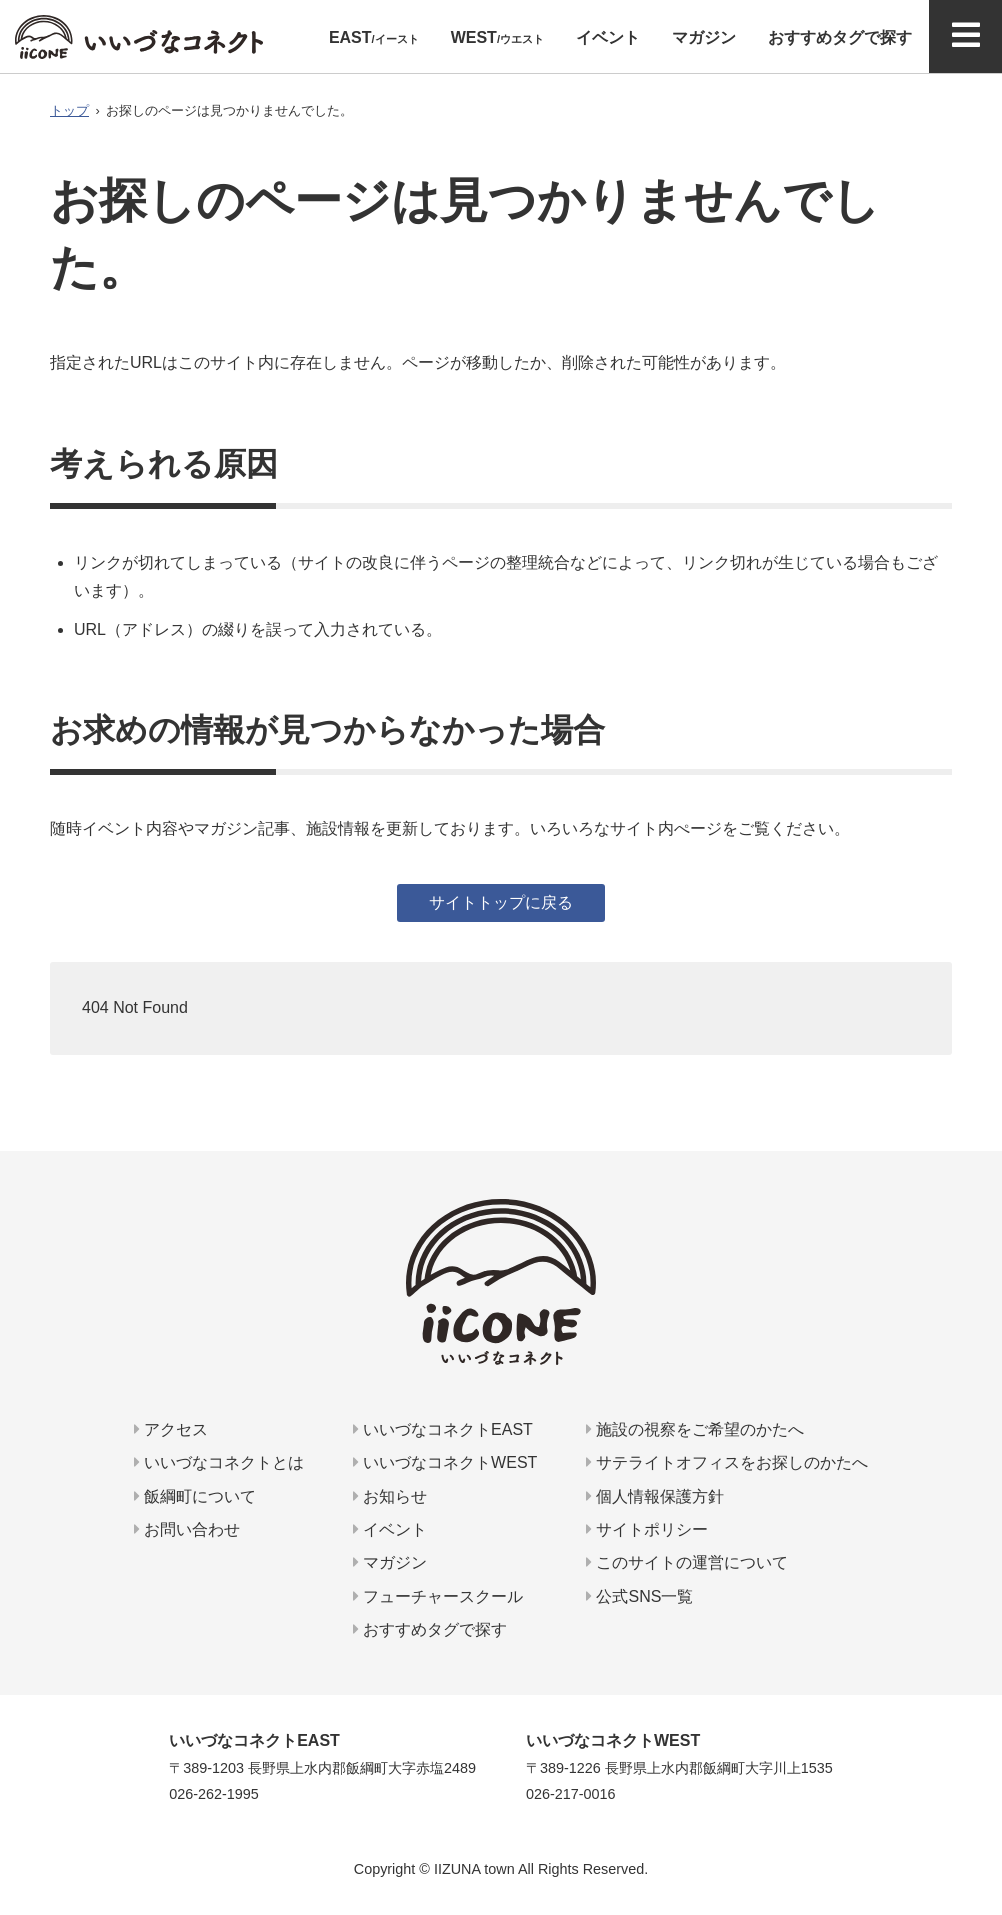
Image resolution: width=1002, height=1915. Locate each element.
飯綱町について (195, 1496)
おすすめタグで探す (430, 1629)
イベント (390, 1529)
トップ (69, 110)
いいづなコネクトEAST (443, 1429)
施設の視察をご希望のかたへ (695, 1429)
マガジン (390, 1562)
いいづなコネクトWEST (445, 1462)
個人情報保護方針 (655, 1496)
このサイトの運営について (687, 1562)
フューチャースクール (438, 1596)
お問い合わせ (187, 1529)
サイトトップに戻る (501, 902)
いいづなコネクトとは (219, 1462)
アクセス (171, 1429)
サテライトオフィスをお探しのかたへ (727, 1462)
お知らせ (390, 1496)
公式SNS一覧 (639, 1596)
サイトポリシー (647, 1529)
